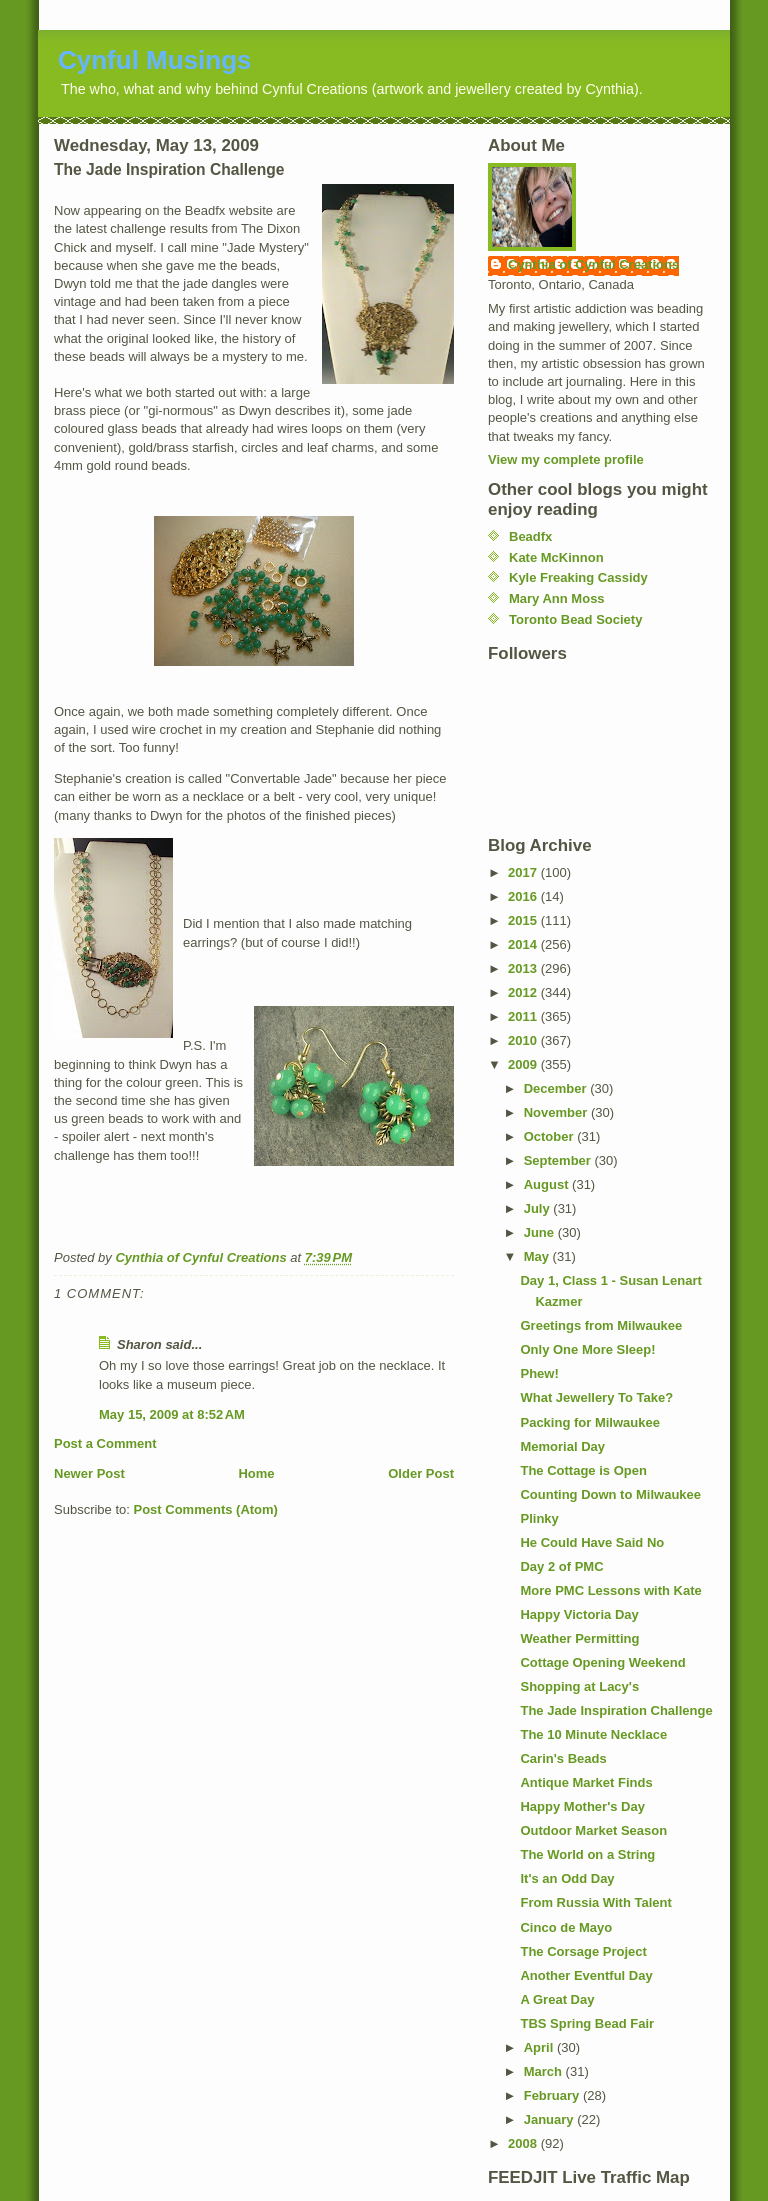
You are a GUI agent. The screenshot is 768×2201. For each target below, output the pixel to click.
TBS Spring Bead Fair (587, 2023)
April (540, 2047)
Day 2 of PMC (561, 1566)
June (541, 1232)
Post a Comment (105, 1443)
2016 (524, 896)
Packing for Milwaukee (589, 1422)
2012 (524, 992)
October (550, 1136)
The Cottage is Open (583, 1470)
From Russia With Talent (595, 1902)
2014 (524, 944)
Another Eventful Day (586, 1975)
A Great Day (557, 1999)
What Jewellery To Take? (596, 1397)
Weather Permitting (579, 1638)
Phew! (539, 1373)
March (545, 2071)
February (553, 2095)
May (538, 1256)
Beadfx (530, 536)
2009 (524, 1064)
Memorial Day (562, 1446)
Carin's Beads (563, 1758)
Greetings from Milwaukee (601, 1325)
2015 (524, 920)
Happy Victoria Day (579, 1614)
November (557, 1112)
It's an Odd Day (567, 1878)
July (539, 1208)
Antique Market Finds (586, 1782)
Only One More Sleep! (587, 1349)
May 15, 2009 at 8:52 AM (172, 1414)
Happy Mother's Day (582, 1806)
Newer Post (89, 1473)
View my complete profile (566, 459)
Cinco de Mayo (566, 1927)
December (557, 1088)
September (559, 1160)
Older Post (421, 1473)
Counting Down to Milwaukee (610, 1494)
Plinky (539, 1518)
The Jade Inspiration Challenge (616, 1710)
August (548, 1184)
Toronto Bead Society (575, 619)
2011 (524, 1016)
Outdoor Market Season (593, 1830)
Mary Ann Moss (557, 598)
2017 (524, 872)
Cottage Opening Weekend (602, 1662)
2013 (524, 968)
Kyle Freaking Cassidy (578, 577)
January (550, 2119)
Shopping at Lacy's (579, 1686)
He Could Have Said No (592, 1542)
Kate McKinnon (556, 557)
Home (256, 1473)
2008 (524, 2143)
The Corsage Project (583, 1951)
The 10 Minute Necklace (593, 1734)
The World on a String (587, 1854)
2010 (524, 1040)
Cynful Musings (155, 60)
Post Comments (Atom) (206, 1509)
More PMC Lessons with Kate (610, 1590)
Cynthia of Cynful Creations (593, 264)
